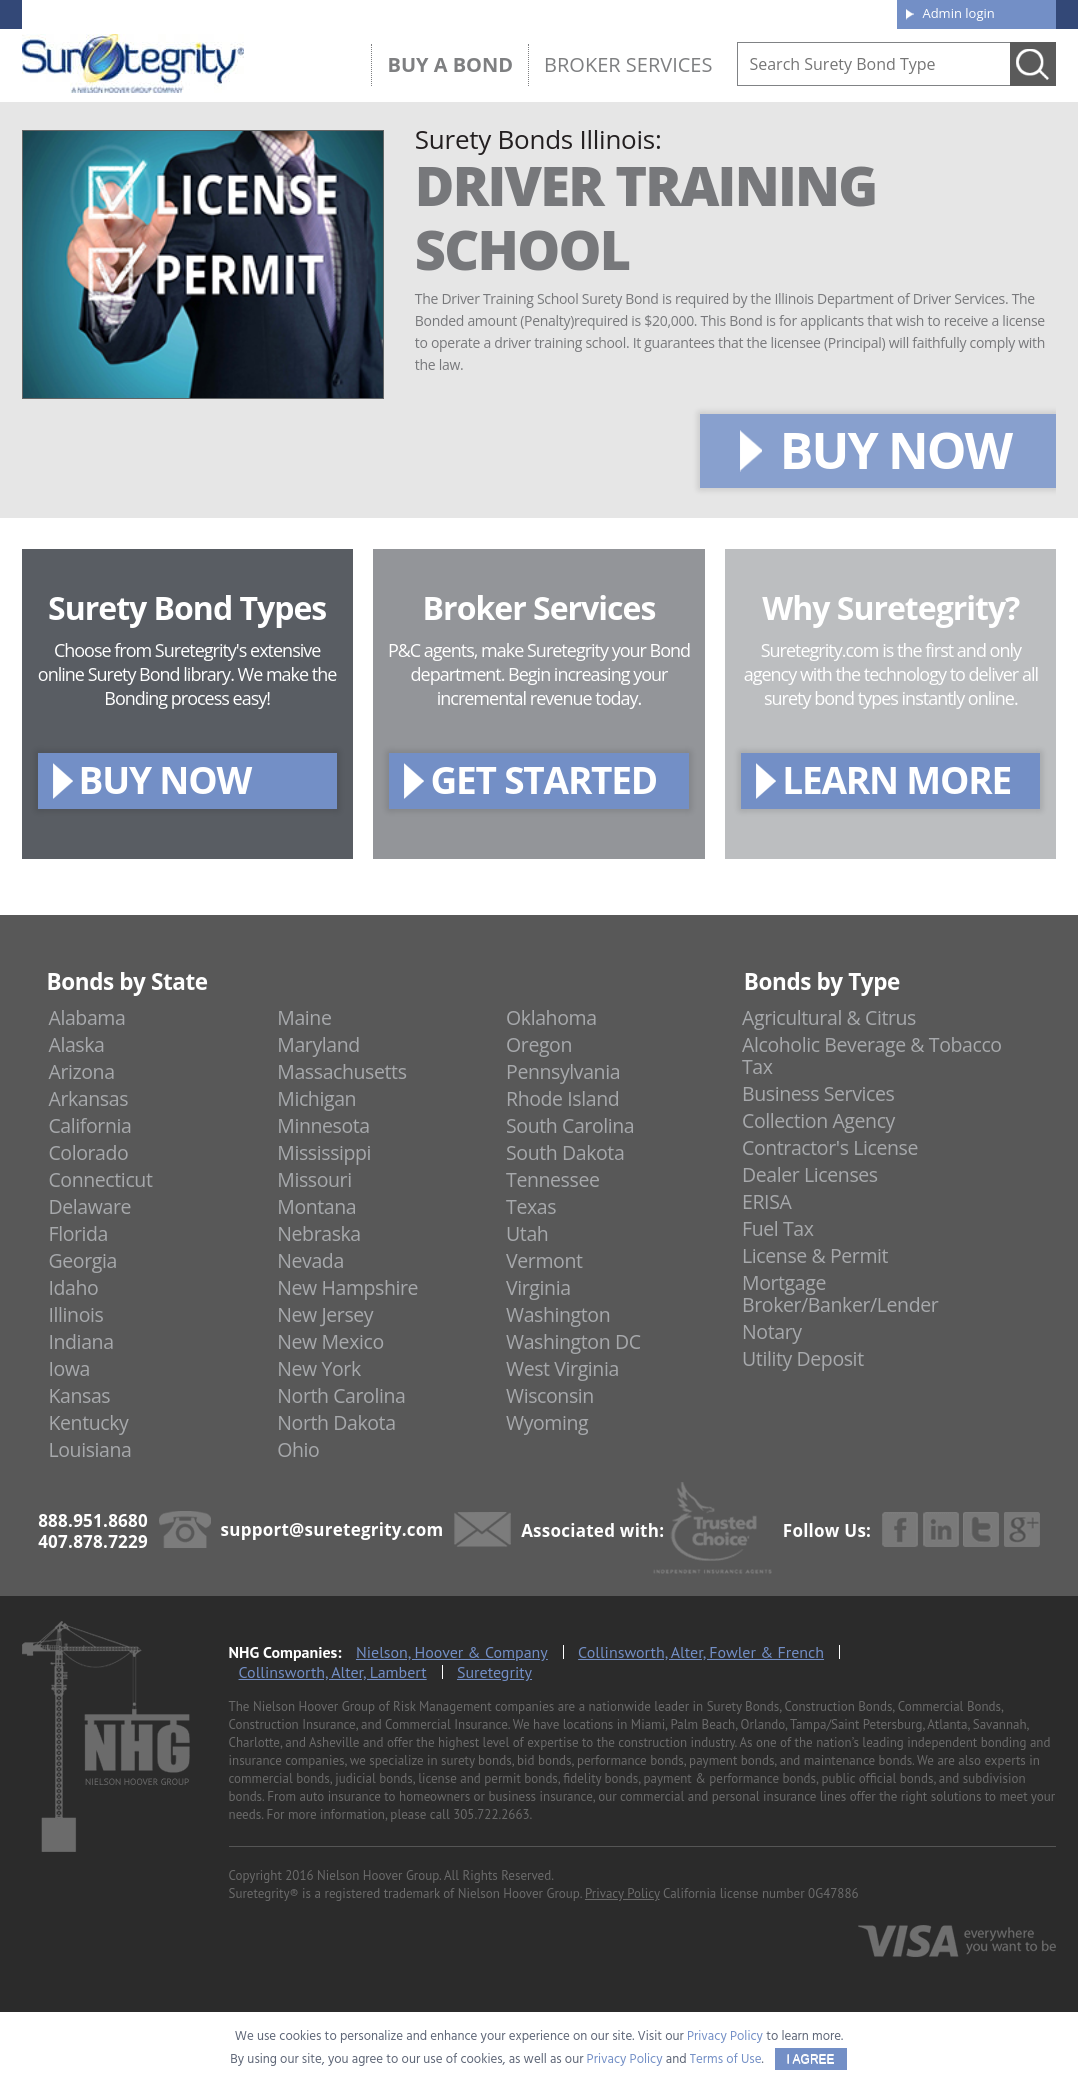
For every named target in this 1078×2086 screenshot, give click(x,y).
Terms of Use (726, 2059)
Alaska (76, 1044)
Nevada (310, 1260)
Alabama (86, 1017)
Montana (316, 1206)
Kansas (79, 1395)
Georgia (82, 1260)
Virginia (538, 1287)
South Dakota (565, 1152)
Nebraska (319, 1233)
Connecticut (100, 1179)
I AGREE (811, 2059)
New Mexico (330, 1341)
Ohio (298, 1449)
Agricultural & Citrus (829, 1017)
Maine (304, 1017)
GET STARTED (543, 779)
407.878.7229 (321, 13)
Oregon (539, 1044)
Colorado (88, 1152)
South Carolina (570, 1125)
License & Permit (815, 1255)
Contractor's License (830, 1147)
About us (571, 12)
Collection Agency (818, 1120)
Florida (78, 1233)
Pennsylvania (563, 1071)
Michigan (316, 1098)
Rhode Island (562, 1098)
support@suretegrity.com (332, 1529)
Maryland (318, 1044)
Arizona (81, 1071)
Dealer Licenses (810, 1174)
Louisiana (89, 1449)
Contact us (836, 12)
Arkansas (88, 1098)
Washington (558, 1314)
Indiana (80, 1341)
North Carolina (341, 1395)
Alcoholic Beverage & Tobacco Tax (872, 1055)
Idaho (73, 1287)
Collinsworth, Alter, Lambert (333, 1672)
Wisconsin (550, 1395)
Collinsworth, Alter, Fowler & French (701, 1652)
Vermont (544, 1260)
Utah (527, 1233)
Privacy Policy (622, 1893)
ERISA (766, 1201)
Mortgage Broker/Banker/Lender (840, 1293)
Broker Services (628, 64)
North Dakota (336, 1422)
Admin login (958, 13)
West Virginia (562, 1368)
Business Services (818, 1093)
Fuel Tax (778, 1228)
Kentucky (88, 1422)
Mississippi (324, 1152)
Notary (772, 1331)
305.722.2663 (491, 1814)
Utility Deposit (803, 1358)
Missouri (314, 1179)
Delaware (89, 1206)
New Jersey (325, 1314)
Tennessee (552, 1179)
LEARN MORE (896, 779)
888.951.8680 (177, 13)
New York (318, 1368)
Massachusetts (341, 1071)
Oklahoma (551, 1017)
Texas (531, 1206)
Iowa (69, 1368)
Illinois (75, 1314)
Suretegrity (494, 1672)
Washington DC (573, 1341)
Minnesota (323, 1125)
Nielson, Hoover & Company (452, 1652)
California (89, 1125)
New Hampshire (347, 1287)
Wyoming (547, 1422)
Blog (699, 12)
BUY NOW (896, 450)
